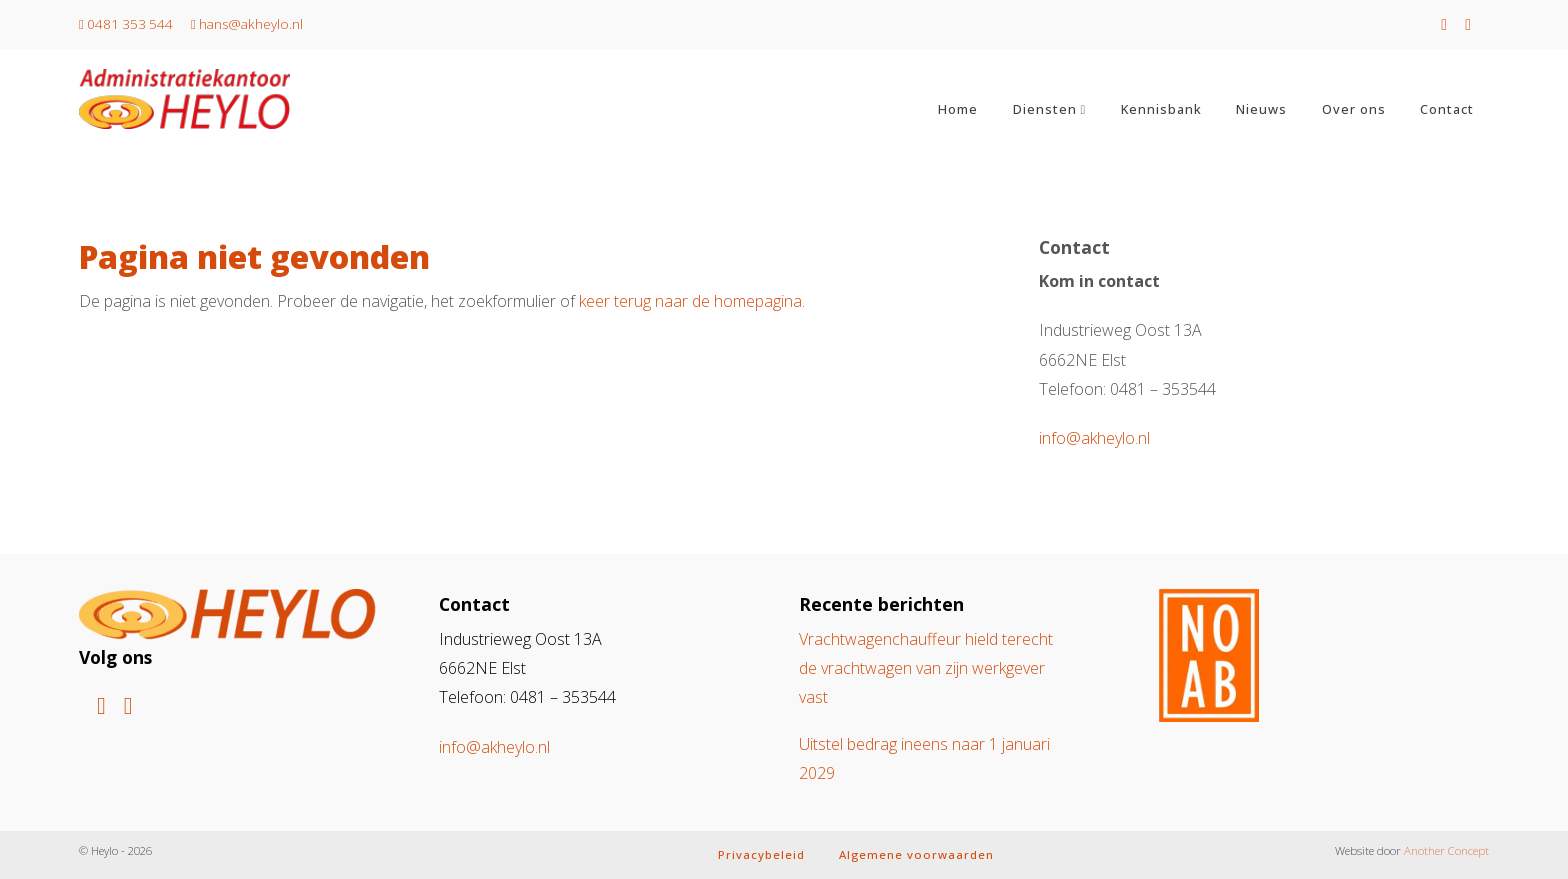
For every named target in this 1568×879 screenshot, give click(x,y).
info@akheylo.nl (1094, 438)
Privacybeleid (761, 854)
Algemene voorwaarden (916, 854)
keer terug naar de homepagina (690, 301)
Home (958, 109)
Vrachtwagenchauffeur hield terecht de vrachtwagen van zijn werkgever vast (926, 668)
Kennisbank (1161, 109)
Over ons (1354, 109)
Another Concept (1446, 850)
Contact (1447, 109)
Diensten (1045, 109)
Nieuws (1261, 109)
